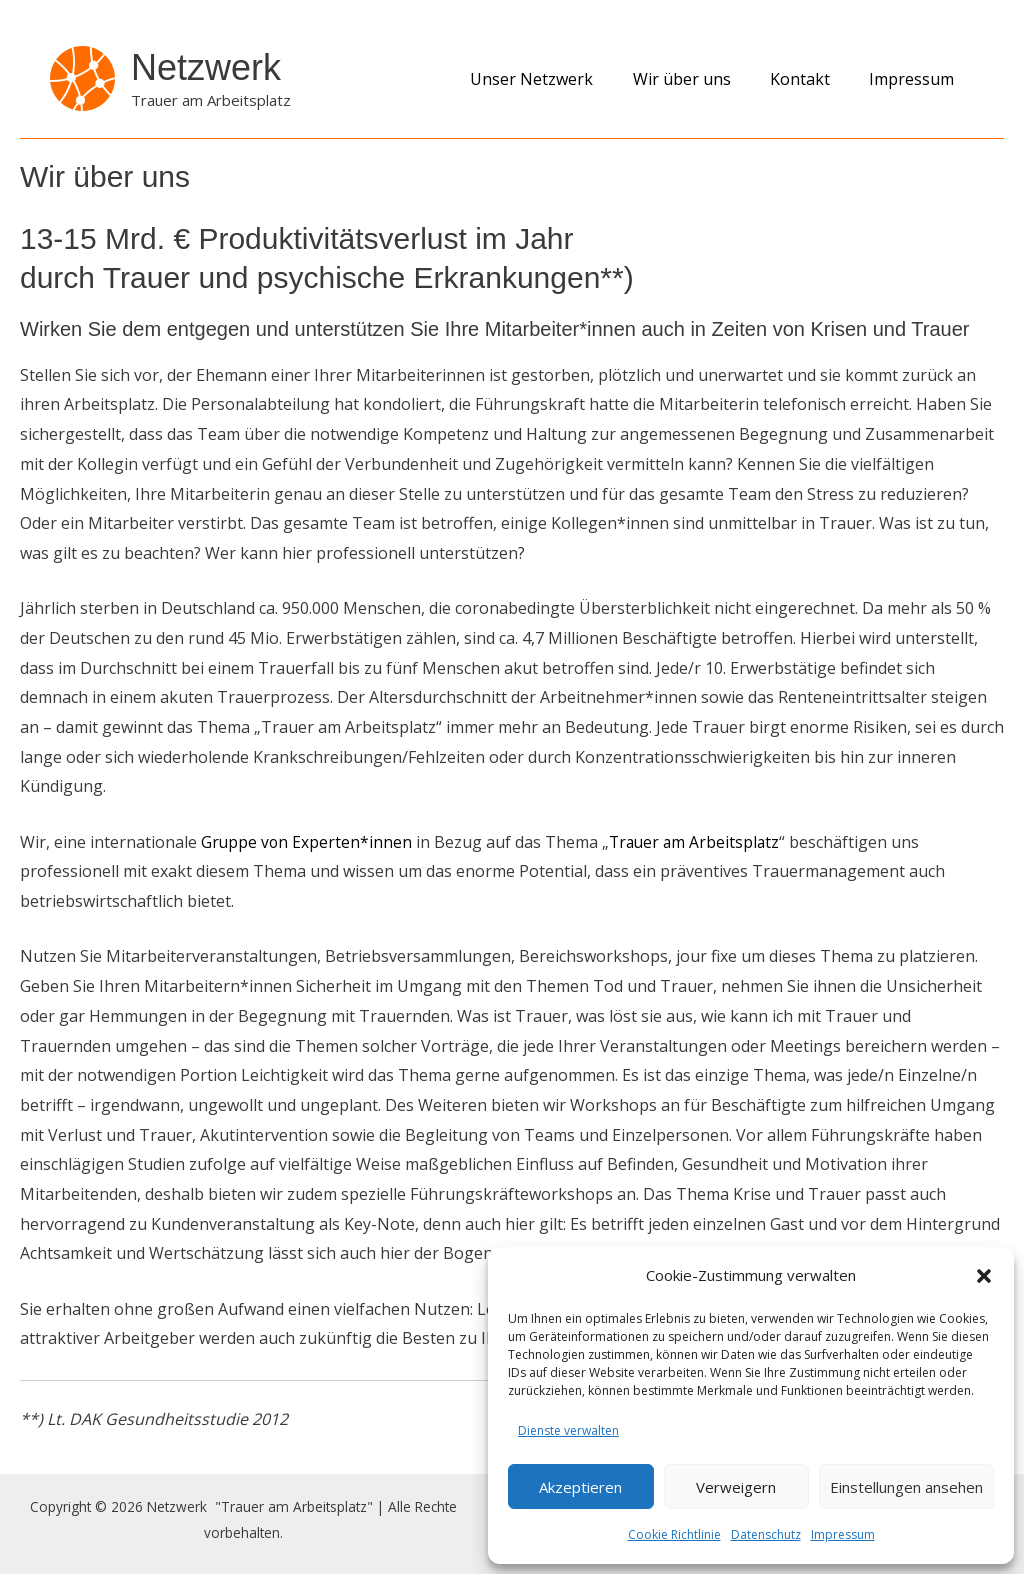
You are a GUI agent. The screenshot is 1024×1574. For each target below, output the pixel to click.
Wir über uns (700, 79)
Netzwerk (206, 67)
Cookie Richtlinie (674, 1534)
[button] (984, 1276)
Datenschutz (766, 1534)
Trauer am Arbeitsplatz (698, 842)
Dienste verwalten (568, 1430)
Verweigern (736, 1487)
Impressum (843, 1534)
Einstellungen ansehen (906, 1487)
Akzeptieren (580, 1487)
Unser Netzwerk (557, 79)
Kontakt (811, 79)
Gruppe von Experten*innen (307, 842)
